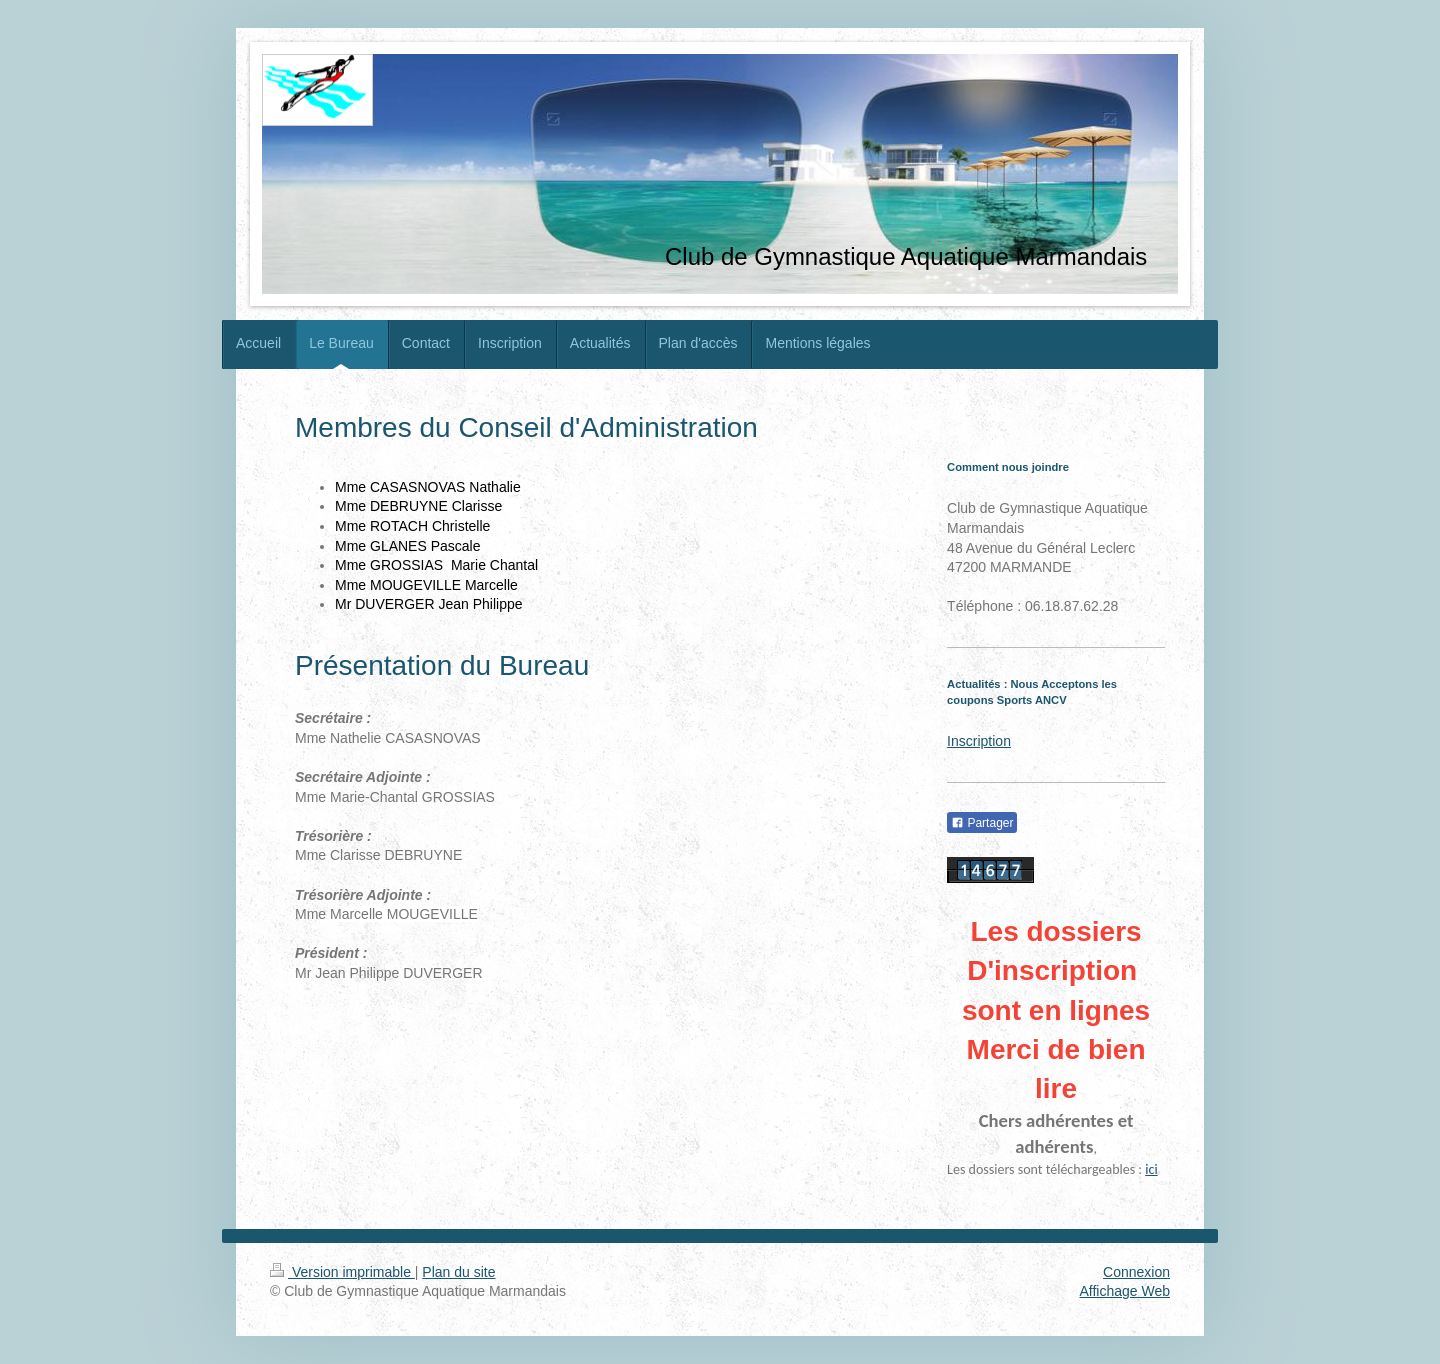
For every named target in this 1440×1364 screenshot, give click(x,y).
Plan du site (458, 1272)
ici (1151, 1169)
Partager (982, 823)
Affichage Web (1124, 1291)
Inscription (979, 741)
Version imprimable (342, 1272)
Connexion (1136, 1272)
